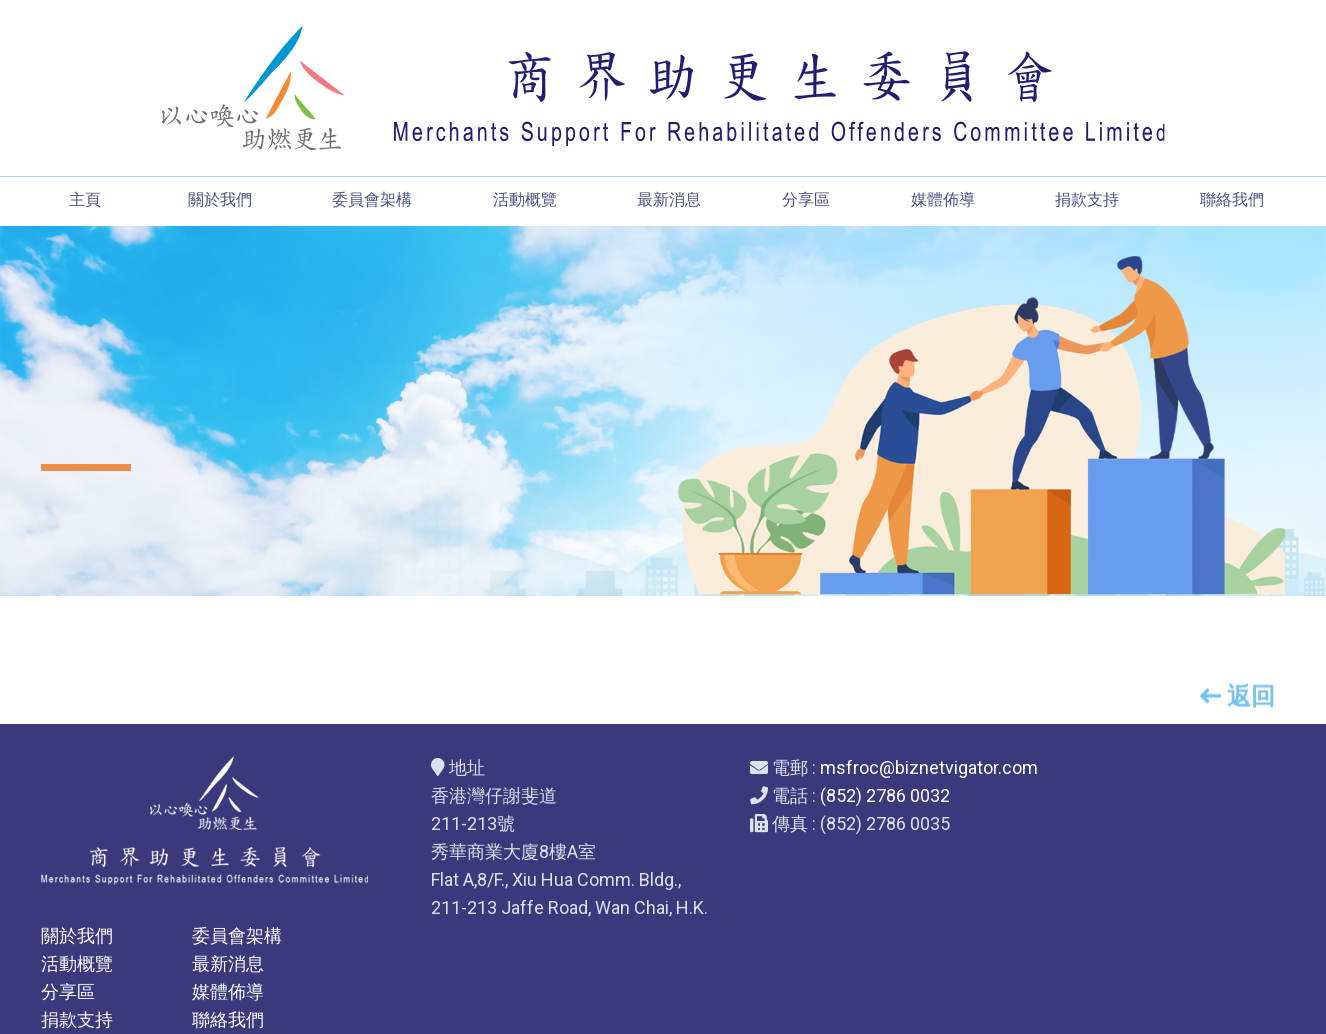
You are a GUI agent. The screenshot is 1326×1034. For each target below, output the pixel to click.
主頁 (83, 200)
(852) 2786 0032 (813, 795)
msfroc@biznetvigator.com (857, 767)
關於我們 (219, 200)
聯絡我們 (1233, 200)
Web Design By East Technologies (663, 1010)
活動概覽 (525, 200)
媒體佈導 (943, 200)
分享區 (806, 200)
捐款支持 (1088, 200)
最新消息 (669, 200)
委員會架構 (372, 200)
